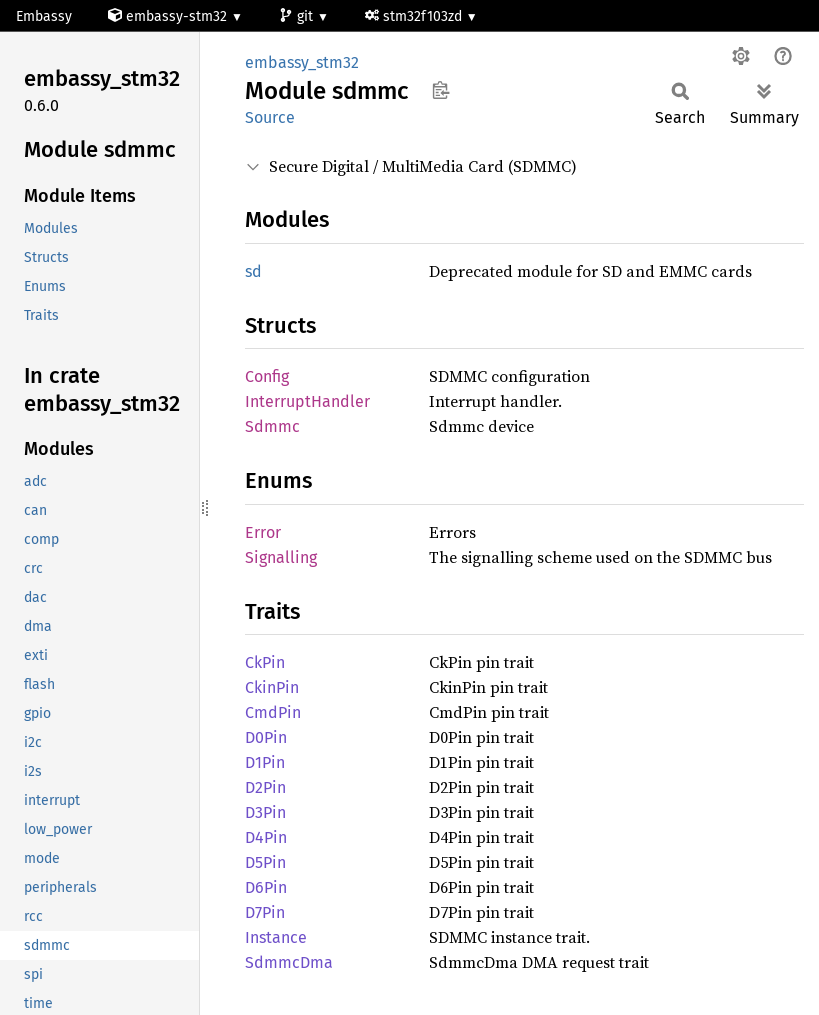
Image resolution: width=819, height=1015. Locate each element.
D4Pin (266, 837)
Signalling (281, 557)
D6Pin (266, 887)
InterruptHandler (307, 401)
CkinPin (272, 687)
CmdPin (273, 712)
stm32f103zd (415, 16)
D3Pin (265, 812)
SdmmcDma (289, 962)
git (298, 16)
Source (270, 117)
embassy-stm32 (169, 16)
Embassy (44, 16)
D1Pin (265, 762)
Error (263, 532)
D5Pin (265, 862)
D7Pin (265, 912)
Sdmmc (272, 426)
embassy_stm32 (302, 62)
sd (253, 271)
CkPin (265, 662)
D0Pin (266, 737)
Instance (276, 937)
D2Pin (265, 787)
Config (267, 376)
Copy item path (440, 90)
